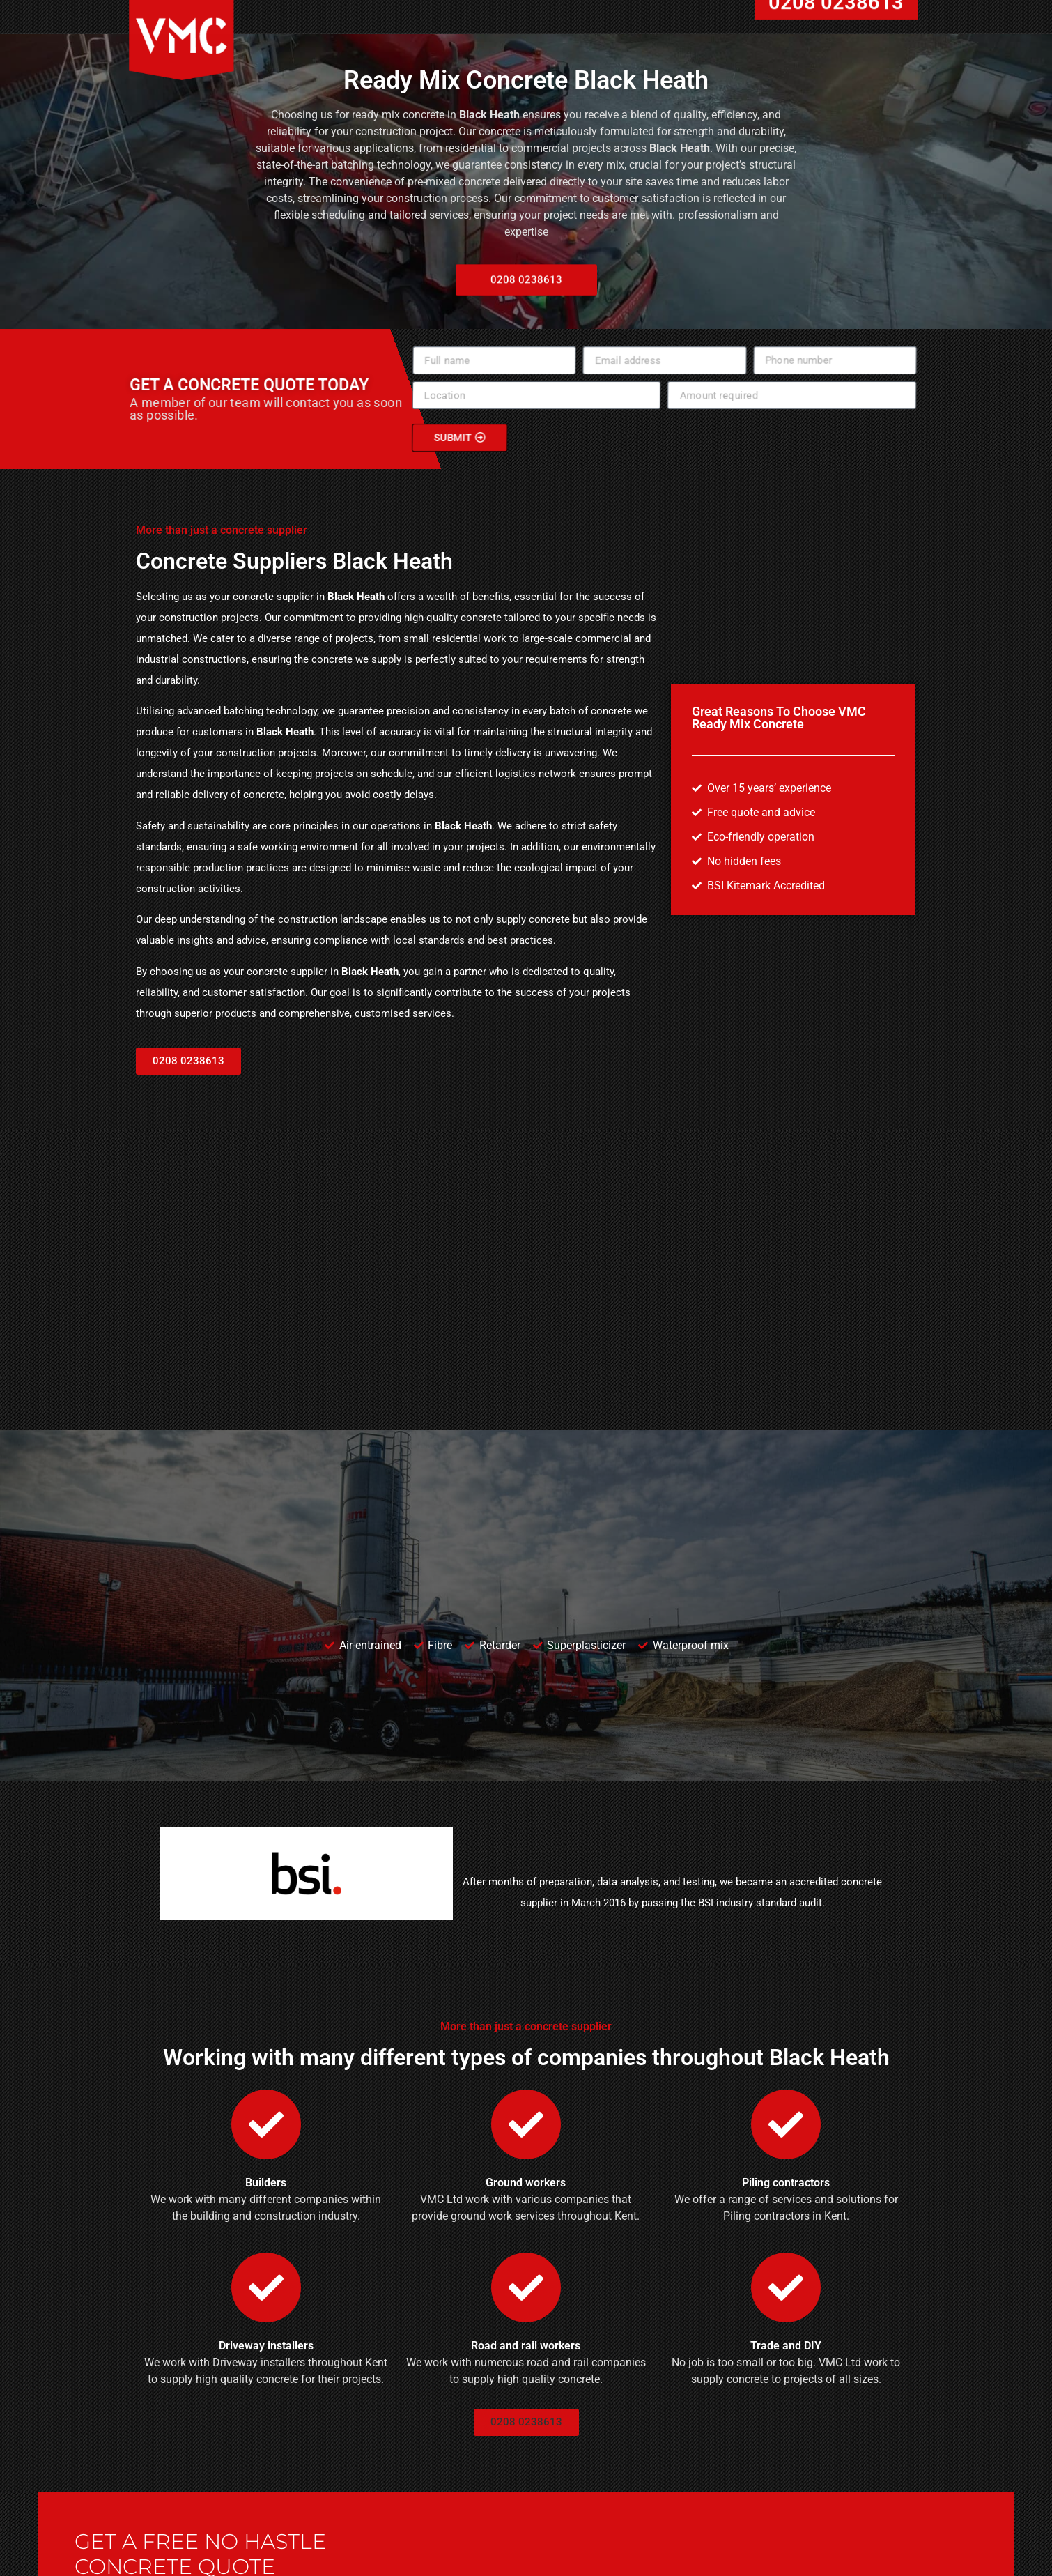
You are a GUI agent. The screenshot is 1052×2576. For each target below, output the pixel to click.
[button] (188, 1061)
